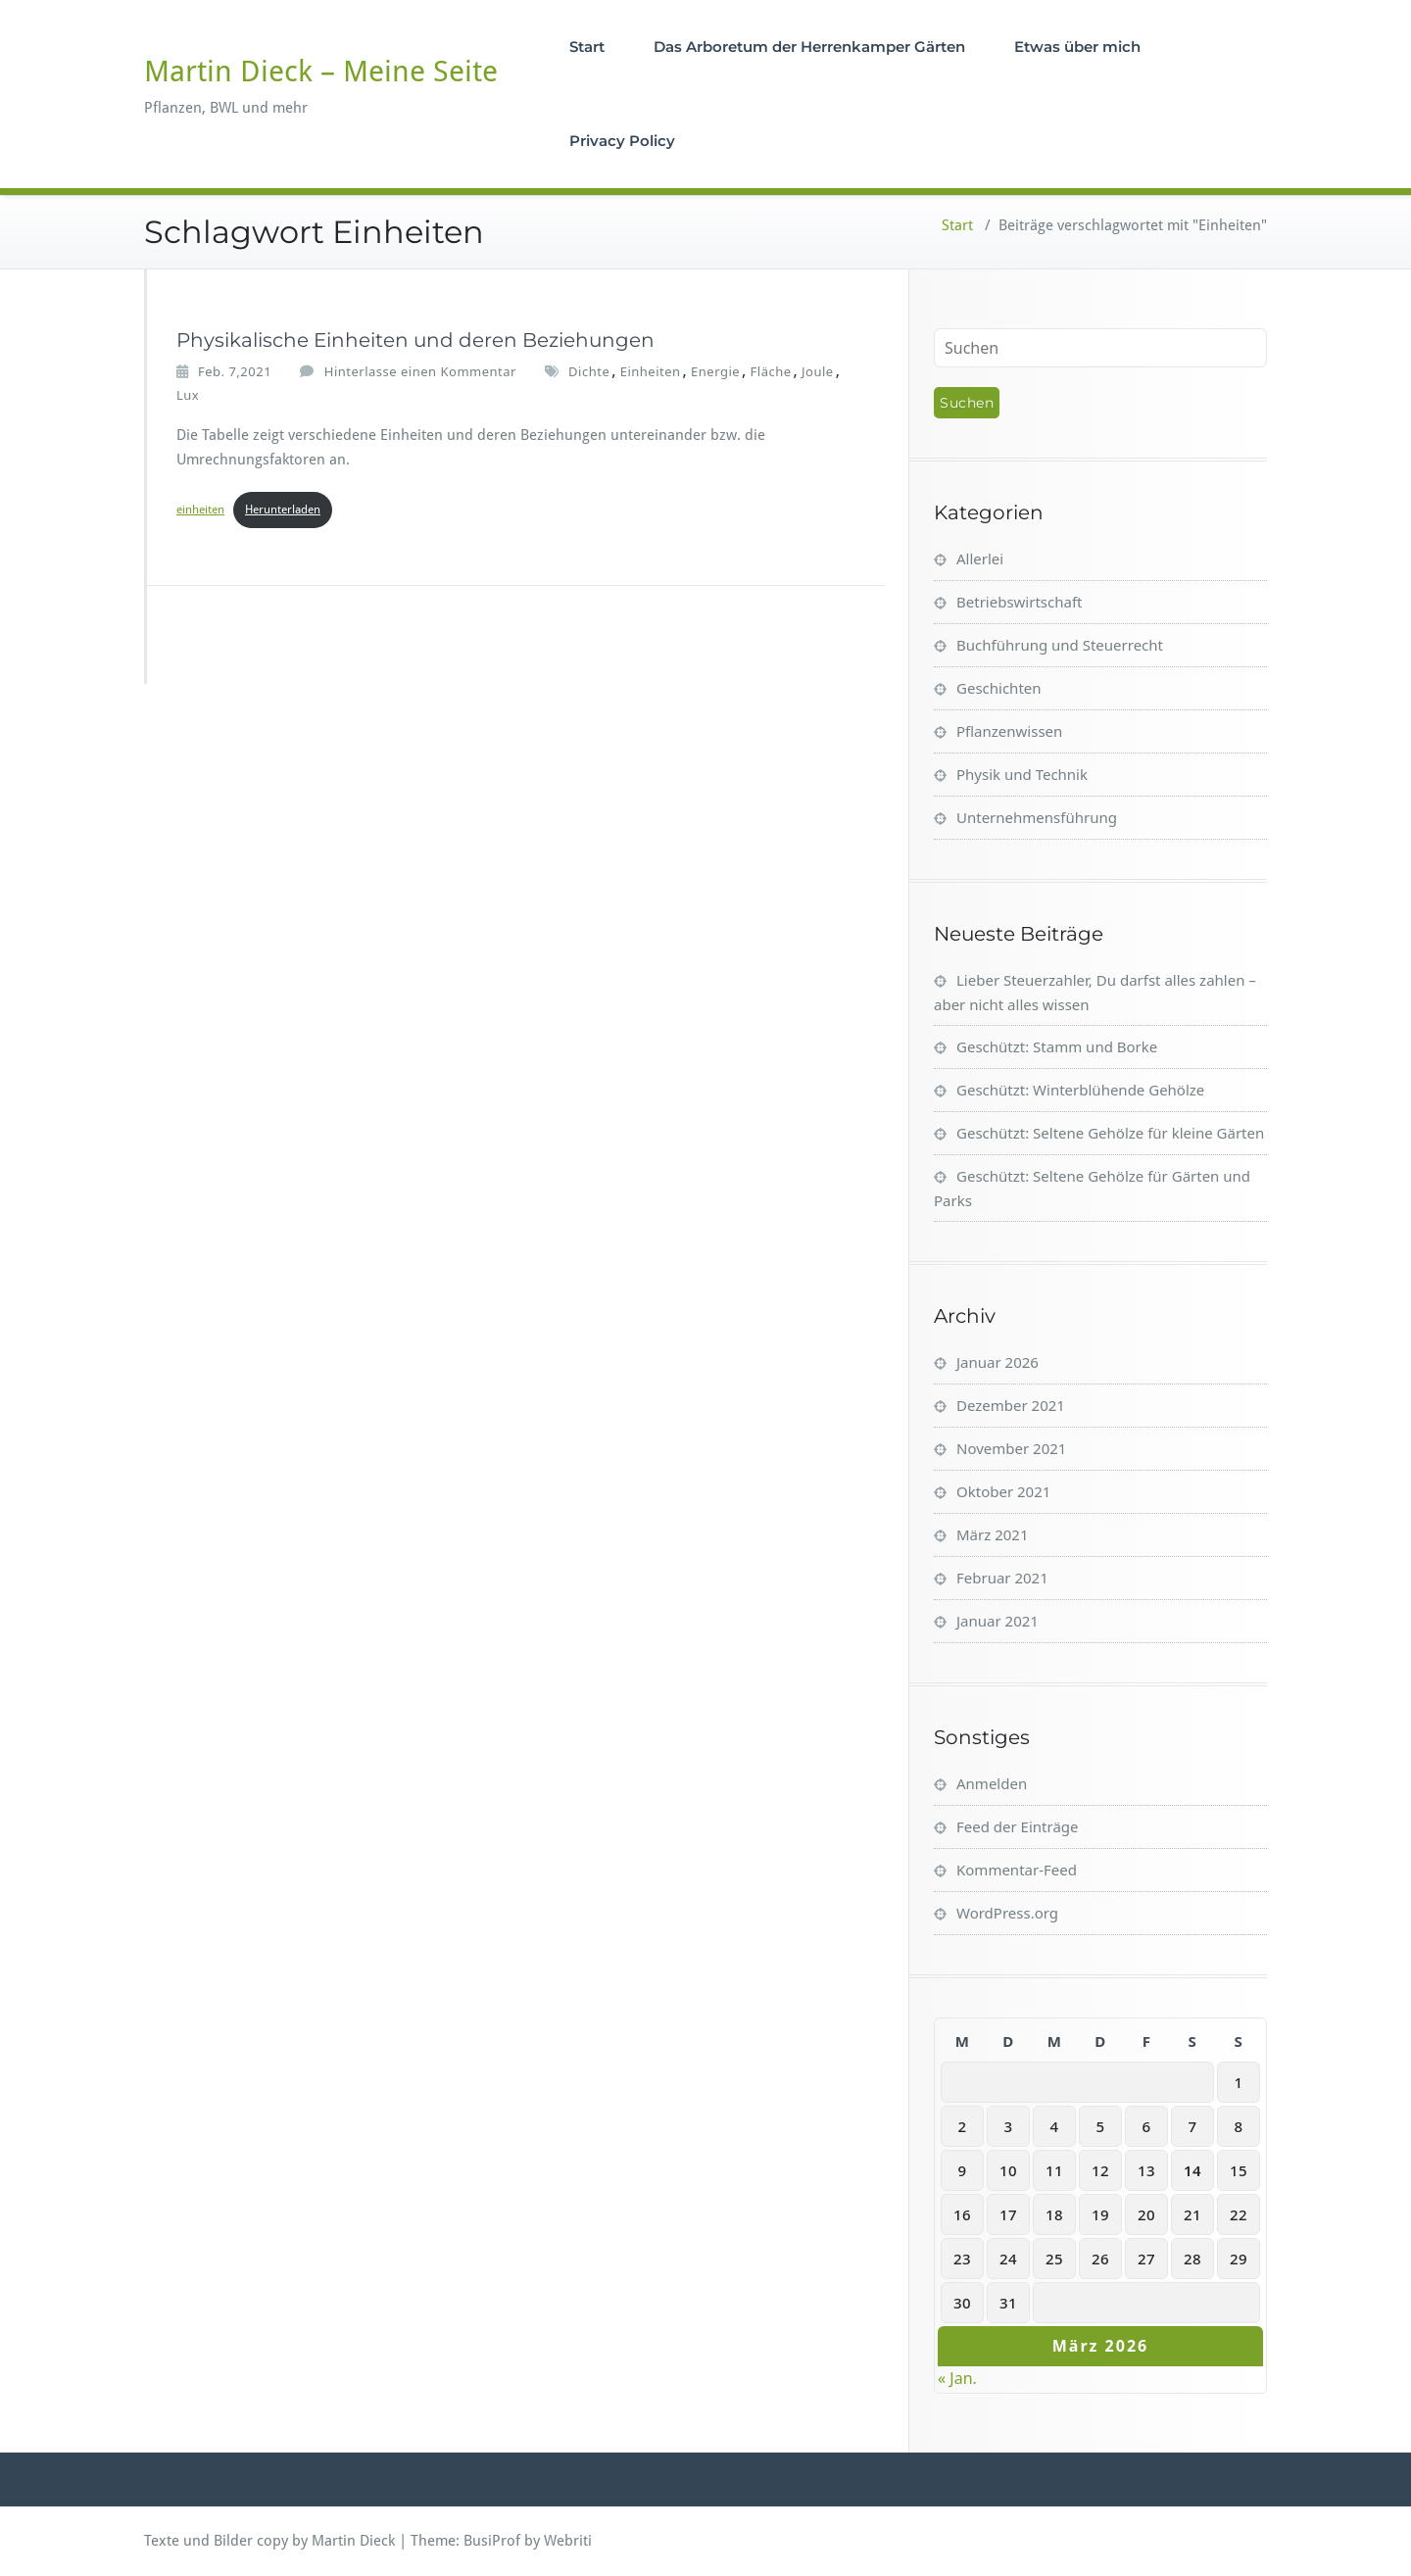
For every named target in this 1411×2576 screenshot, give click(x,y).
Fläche (771, 371)
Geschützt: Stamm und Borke (1056, 1046)
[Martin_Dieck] (146, 346)
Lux (187, 395)
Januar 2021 (997, 1620)
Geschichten (999, 688)
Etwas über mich (1079, 46)
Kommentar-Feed (1016, 1869)
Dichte (588, 371)
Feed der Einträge (1017, 1826)
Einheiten (650, 371)
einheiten (200, 509)
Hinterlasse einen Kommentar (420, 371)
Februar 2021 (1002, 1577)
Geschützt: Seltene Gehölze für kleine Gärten (1110, 1132)
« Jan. (957, 2378)
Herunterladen (282, 509)
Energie (715, 371)
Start (589, 46)
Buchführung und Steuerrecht (1059, 645)
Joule (818, 371)
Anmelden (991, 1783)
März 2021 (992, 1534)
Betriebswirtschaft (1019, 601)
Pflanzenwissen (1009, 731)
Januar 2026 (997, 1362)
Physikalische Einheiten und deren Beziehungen (415, 340)
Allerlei (979, 558)
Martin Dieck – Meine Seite (321, 71)
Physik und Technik (1022, 774)
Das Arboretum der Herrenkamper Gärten (811, 46)
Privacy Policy (624, 140)
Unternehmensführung (1036, 817)
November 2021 (1011, 1448)
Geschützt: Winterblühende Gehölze (1080, 1089)
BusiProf (491, 2541)
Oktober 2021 (1003, 1491)
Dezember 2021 (1010, 1405)
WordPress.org (1007, 1912)
